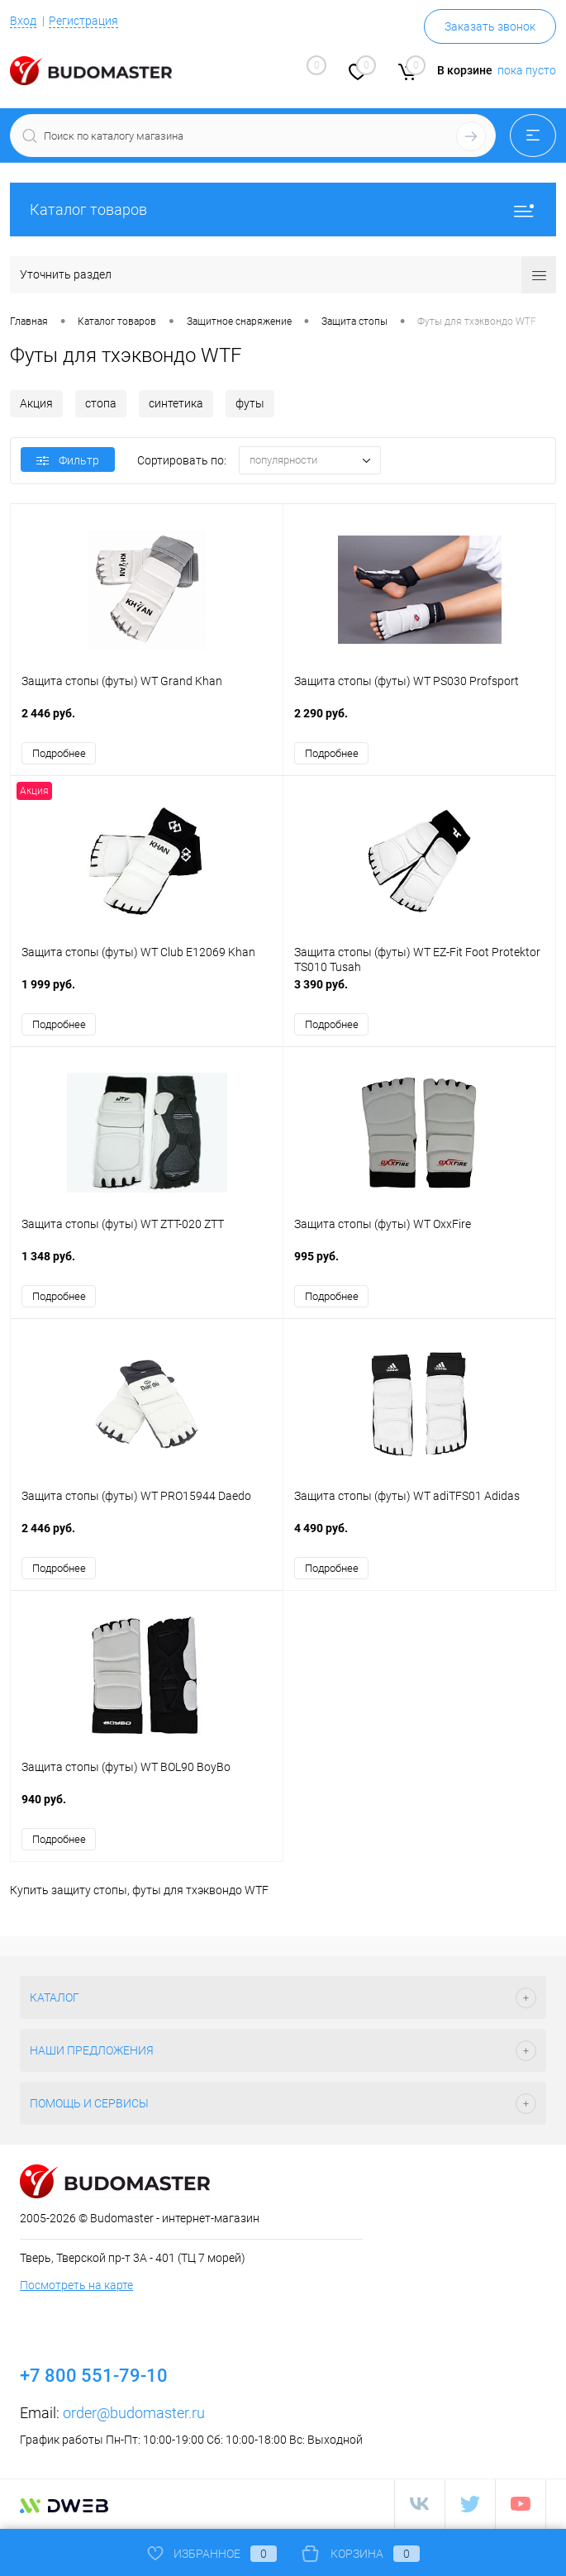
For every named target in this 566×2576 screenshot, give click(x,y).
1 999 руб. (146, 993)
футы (249, 403)
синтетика (176, 403)
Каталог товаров (283, 209)
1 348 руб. (146, 1265)
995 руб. (419, 1265)
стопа (101, 403)
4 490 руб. (419, 1537)
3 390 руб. (419, 993)
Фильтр (67, 460)
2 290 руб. (419, 722)
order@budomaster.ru (134, 2414)
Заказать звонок (490, 26)
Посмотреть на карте (76, 2286)
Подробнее (59, 753)
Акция (36, 403)
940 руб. (146, 1809)
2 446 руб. (146, 722)
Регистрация (83, 20)
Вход (23, 20)
